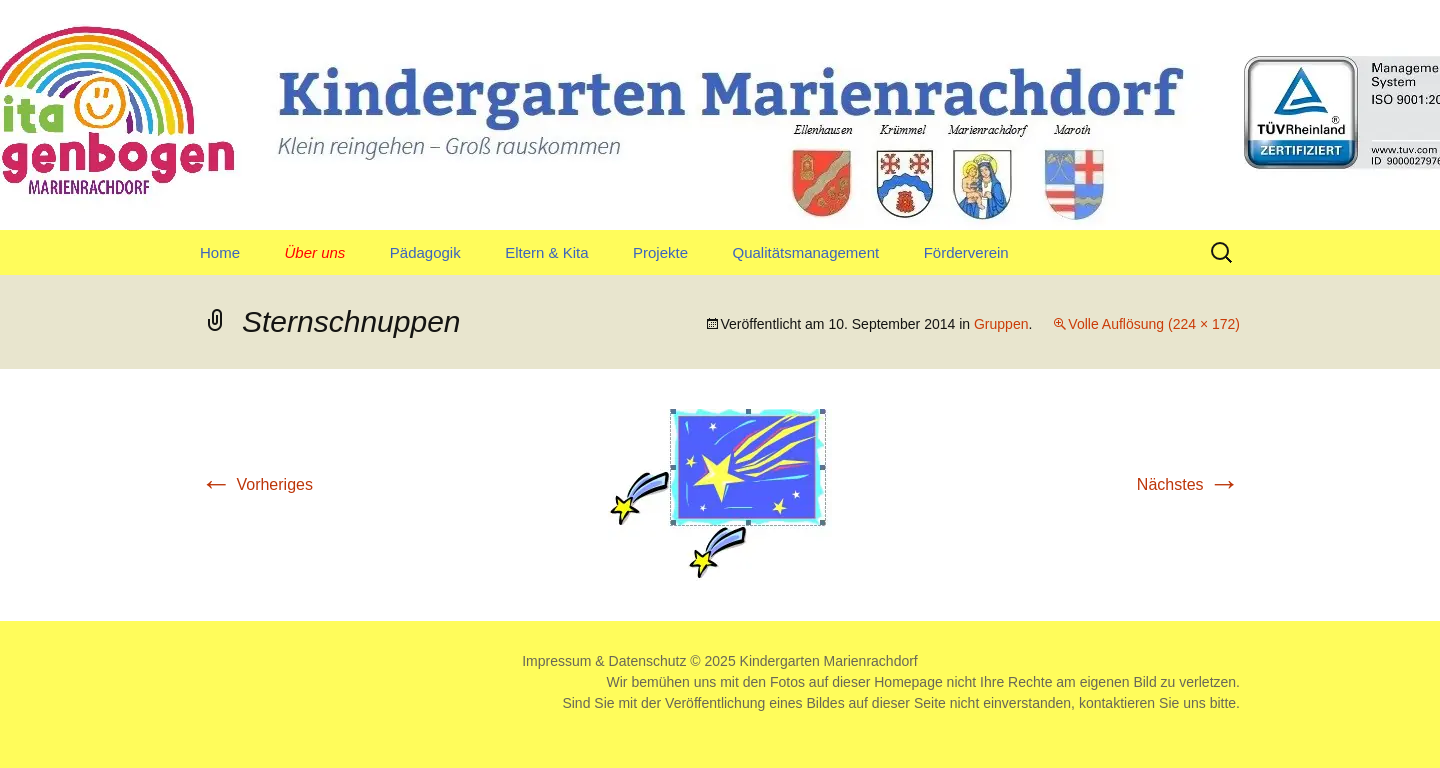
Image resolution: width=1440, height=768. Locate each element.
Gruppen (1001, 324)
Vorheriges (256, 484)
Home (220, 252)
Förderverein (966, 252)
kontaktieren (1117, 703)
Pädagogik (425, 252)
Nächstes (1188, 484)
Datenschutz (648, 661)
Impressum (556, 661)
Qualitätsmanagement (805, 252)
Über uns (314, 252)
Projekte (660, 252)
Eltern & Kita (546, 252)
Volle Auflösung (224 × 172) (1154, 324)
